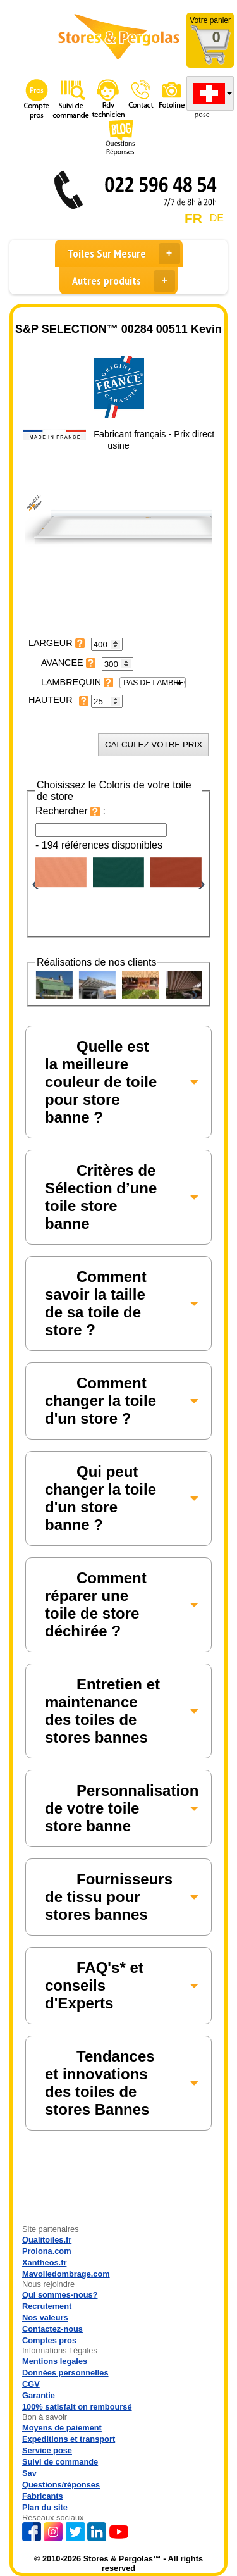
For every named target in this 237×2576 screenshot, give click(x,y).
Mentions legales (54, 2361)
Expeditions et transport (68, 2439)
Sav (29, 2473)
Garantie (38, 2395)
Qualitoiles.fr (46, 2239)
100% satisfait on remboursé (77, 2406)
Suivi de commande (60, 2462)
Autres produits (123, 281)
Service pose (47, 2450)
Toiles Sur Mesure (124, 253)
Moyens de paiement (62, 2427)
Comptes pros (49, 2340)
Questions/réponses (61, 2484)
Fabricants (42, 2496)
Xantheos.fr (44, 2262)
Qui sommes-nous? (59, 2294)
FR (193, 218)
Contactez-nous (52, 2329)
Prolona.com (46, 2251)
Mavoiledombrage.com (66, 2274)
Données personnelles (65, 2372)
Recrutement (46, 2306)
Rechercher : (70, 811)
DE (217, 218)
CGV (31, 2384)
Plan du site (45, 2507)
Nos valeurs (45, 2317)
